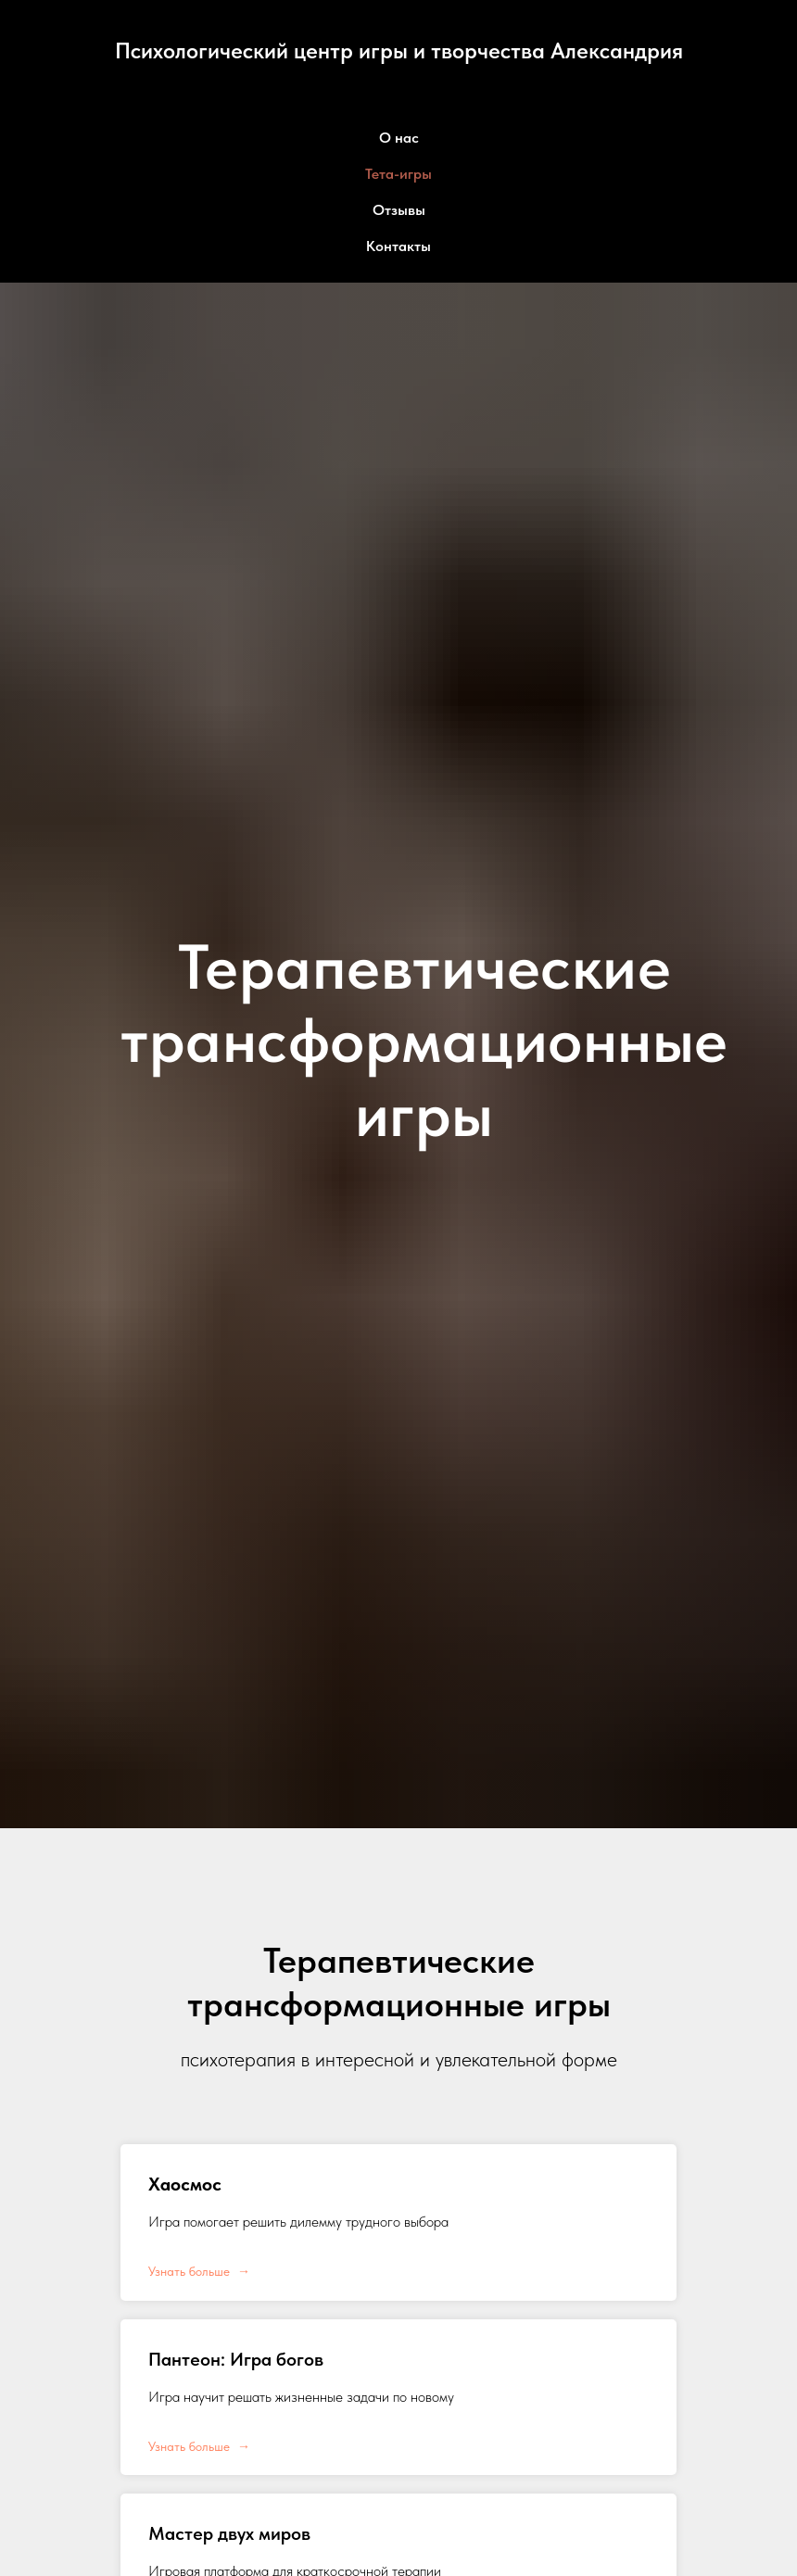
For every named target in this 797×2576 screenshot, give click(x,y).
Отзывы (399, 210)
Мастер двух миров (229, 2533)
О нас (399, 137)
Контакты (398, 246)
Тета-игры (398, 174)
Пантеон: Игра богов (235, 2359)
